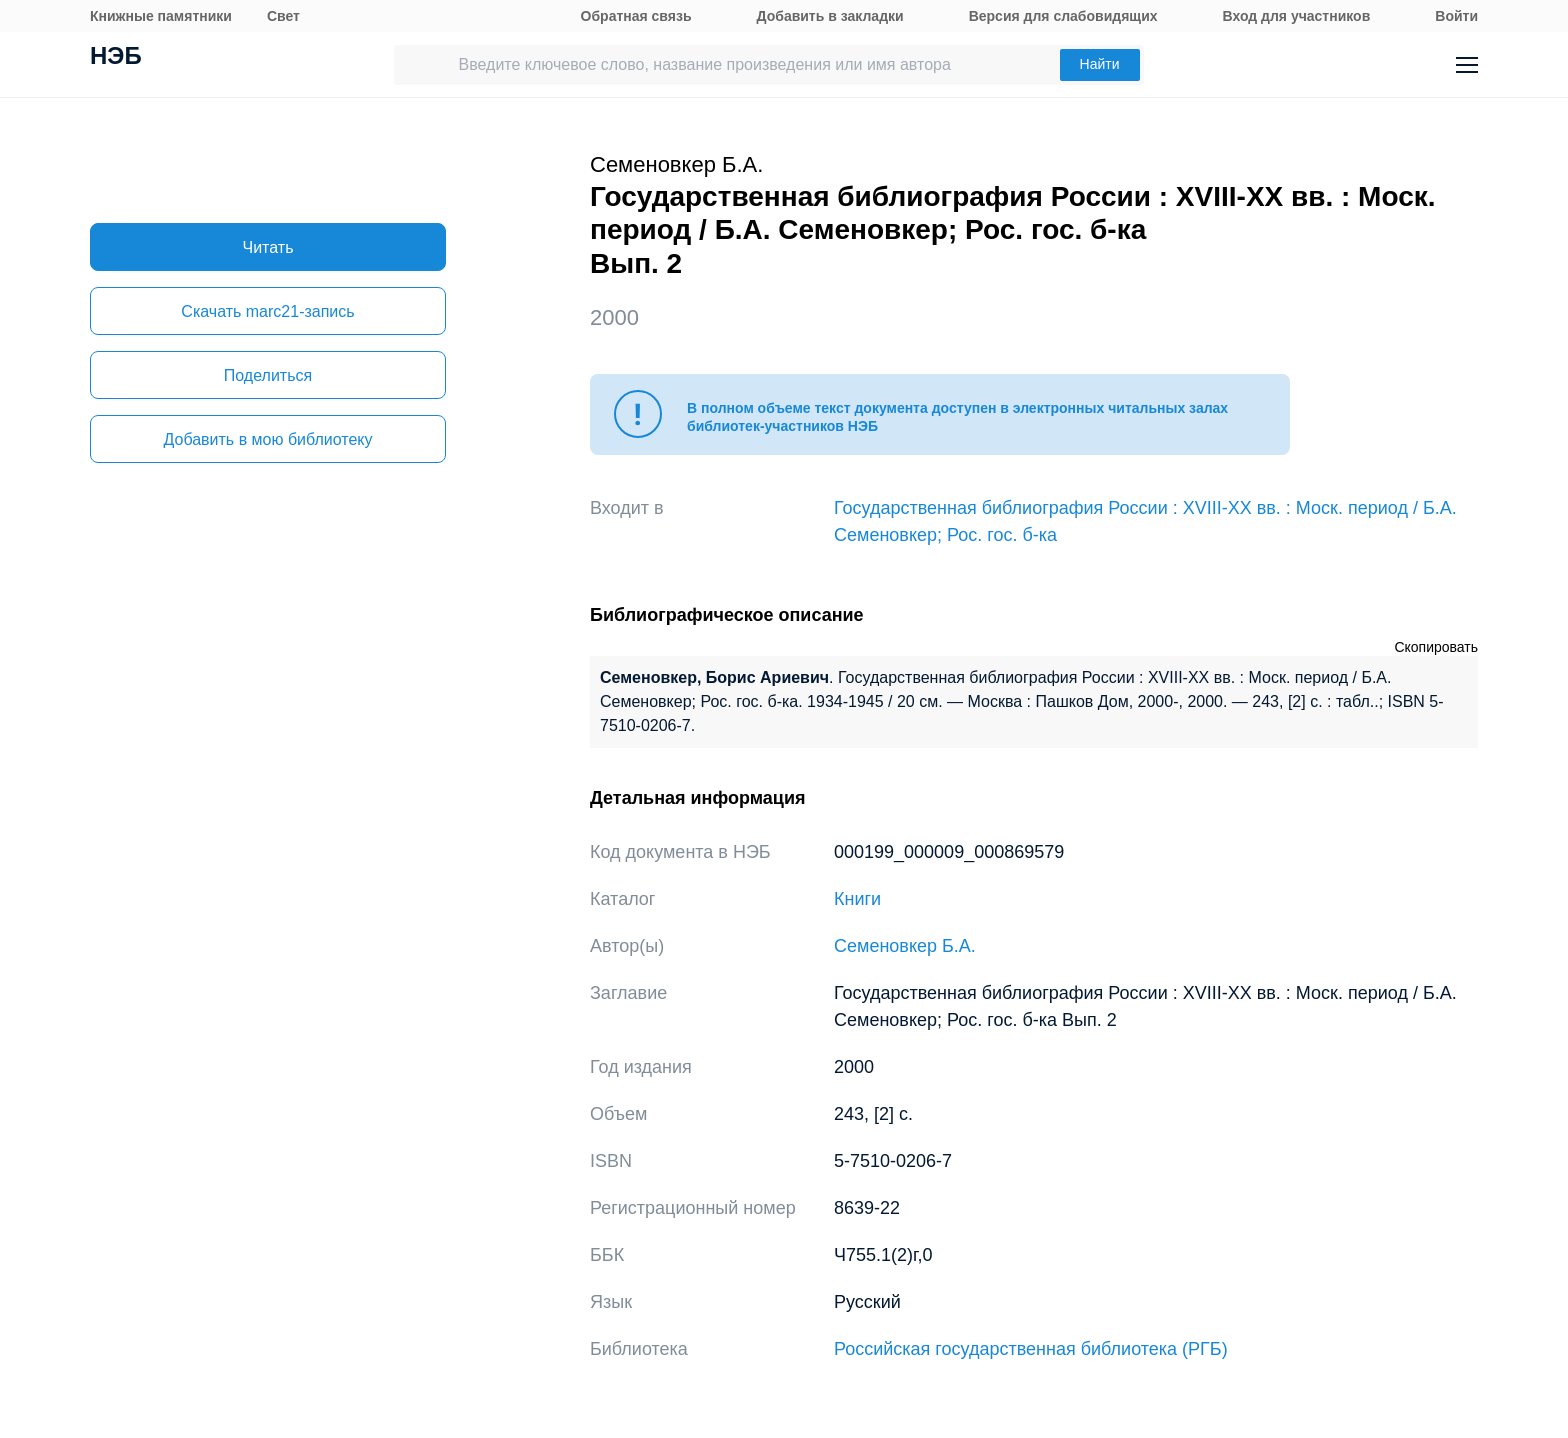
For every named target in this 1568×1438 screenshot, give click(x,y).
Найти (1100, 64)
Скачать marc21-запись (267, 311)
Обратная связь (636, 16)
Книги (857, 899)
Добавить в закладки (830, 16)
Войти (1456, 16)
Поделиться (268, 375)
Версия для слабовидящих (1063, 16)
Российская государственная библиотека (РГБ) (1031, 1349)
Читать (268, 247)
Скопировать (1436, 647)
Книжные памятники (161, 16)
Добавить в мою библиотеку (267, 439)
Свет (283, 16)
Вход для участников (1297, 16)
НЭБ (116, 58)
